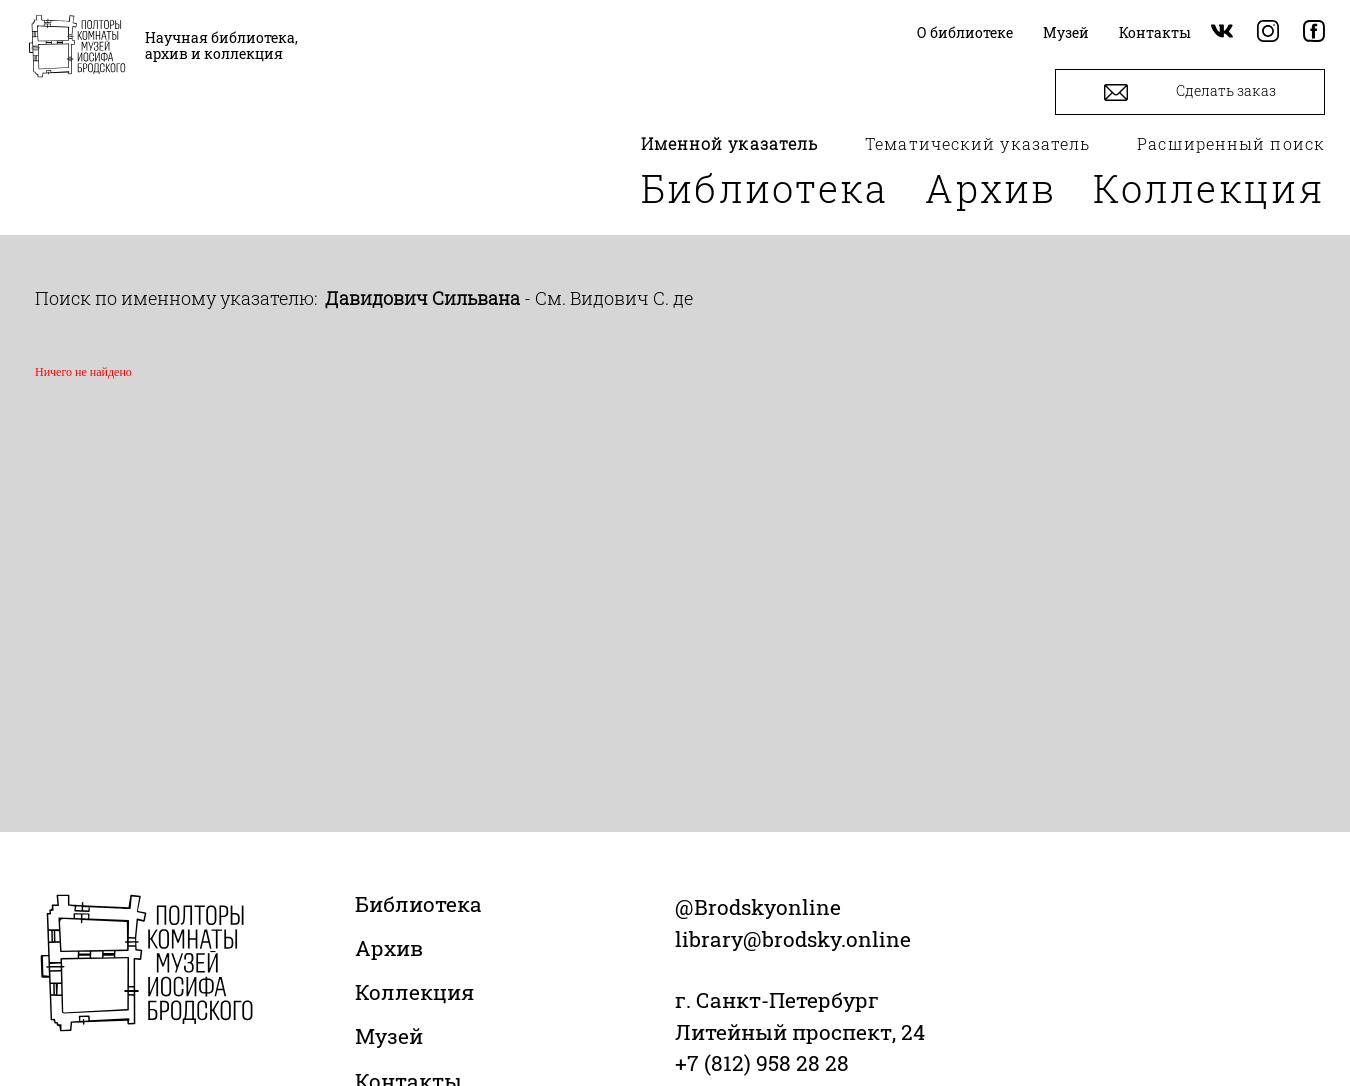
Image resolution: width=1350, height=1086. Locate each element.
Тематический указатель (977, 143)
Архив (991, 188)
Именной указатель (730, 143)
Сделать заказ (1190, 92)
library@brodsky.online (793, 939)
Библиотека (765, 188)
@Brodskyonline (758, 907)
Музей (389, 1036)
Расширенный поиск (1231, 143)
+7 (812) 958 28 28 (762, 1063)
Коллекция (1209, 188)
